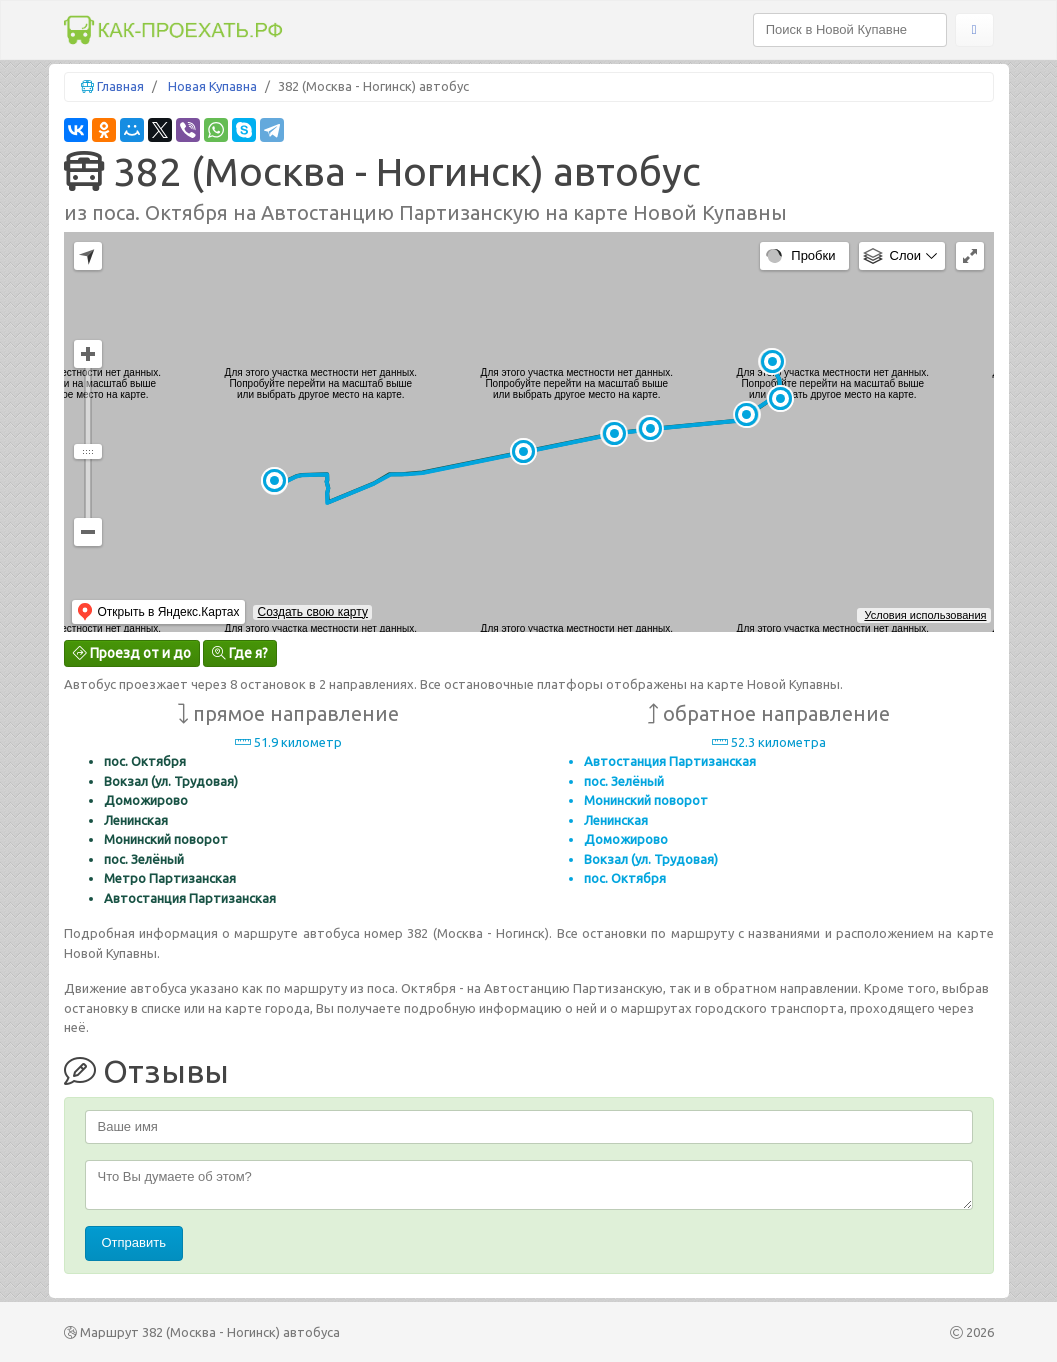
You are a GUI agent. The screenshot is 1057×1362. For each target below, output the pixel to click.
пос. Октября (145, 761)
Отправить (134, 1242)
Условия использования (925, 615)
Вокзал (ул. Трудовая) (171, 781)
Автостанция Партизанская (190, 898)
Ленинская (136, 820)
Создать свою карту (312, 612)
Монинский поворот (166, 839)
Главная (120, 86)
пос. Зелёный (144, 859)
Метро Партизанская (170, 878)
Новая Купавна (212, 86)
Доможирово (146, 800)
